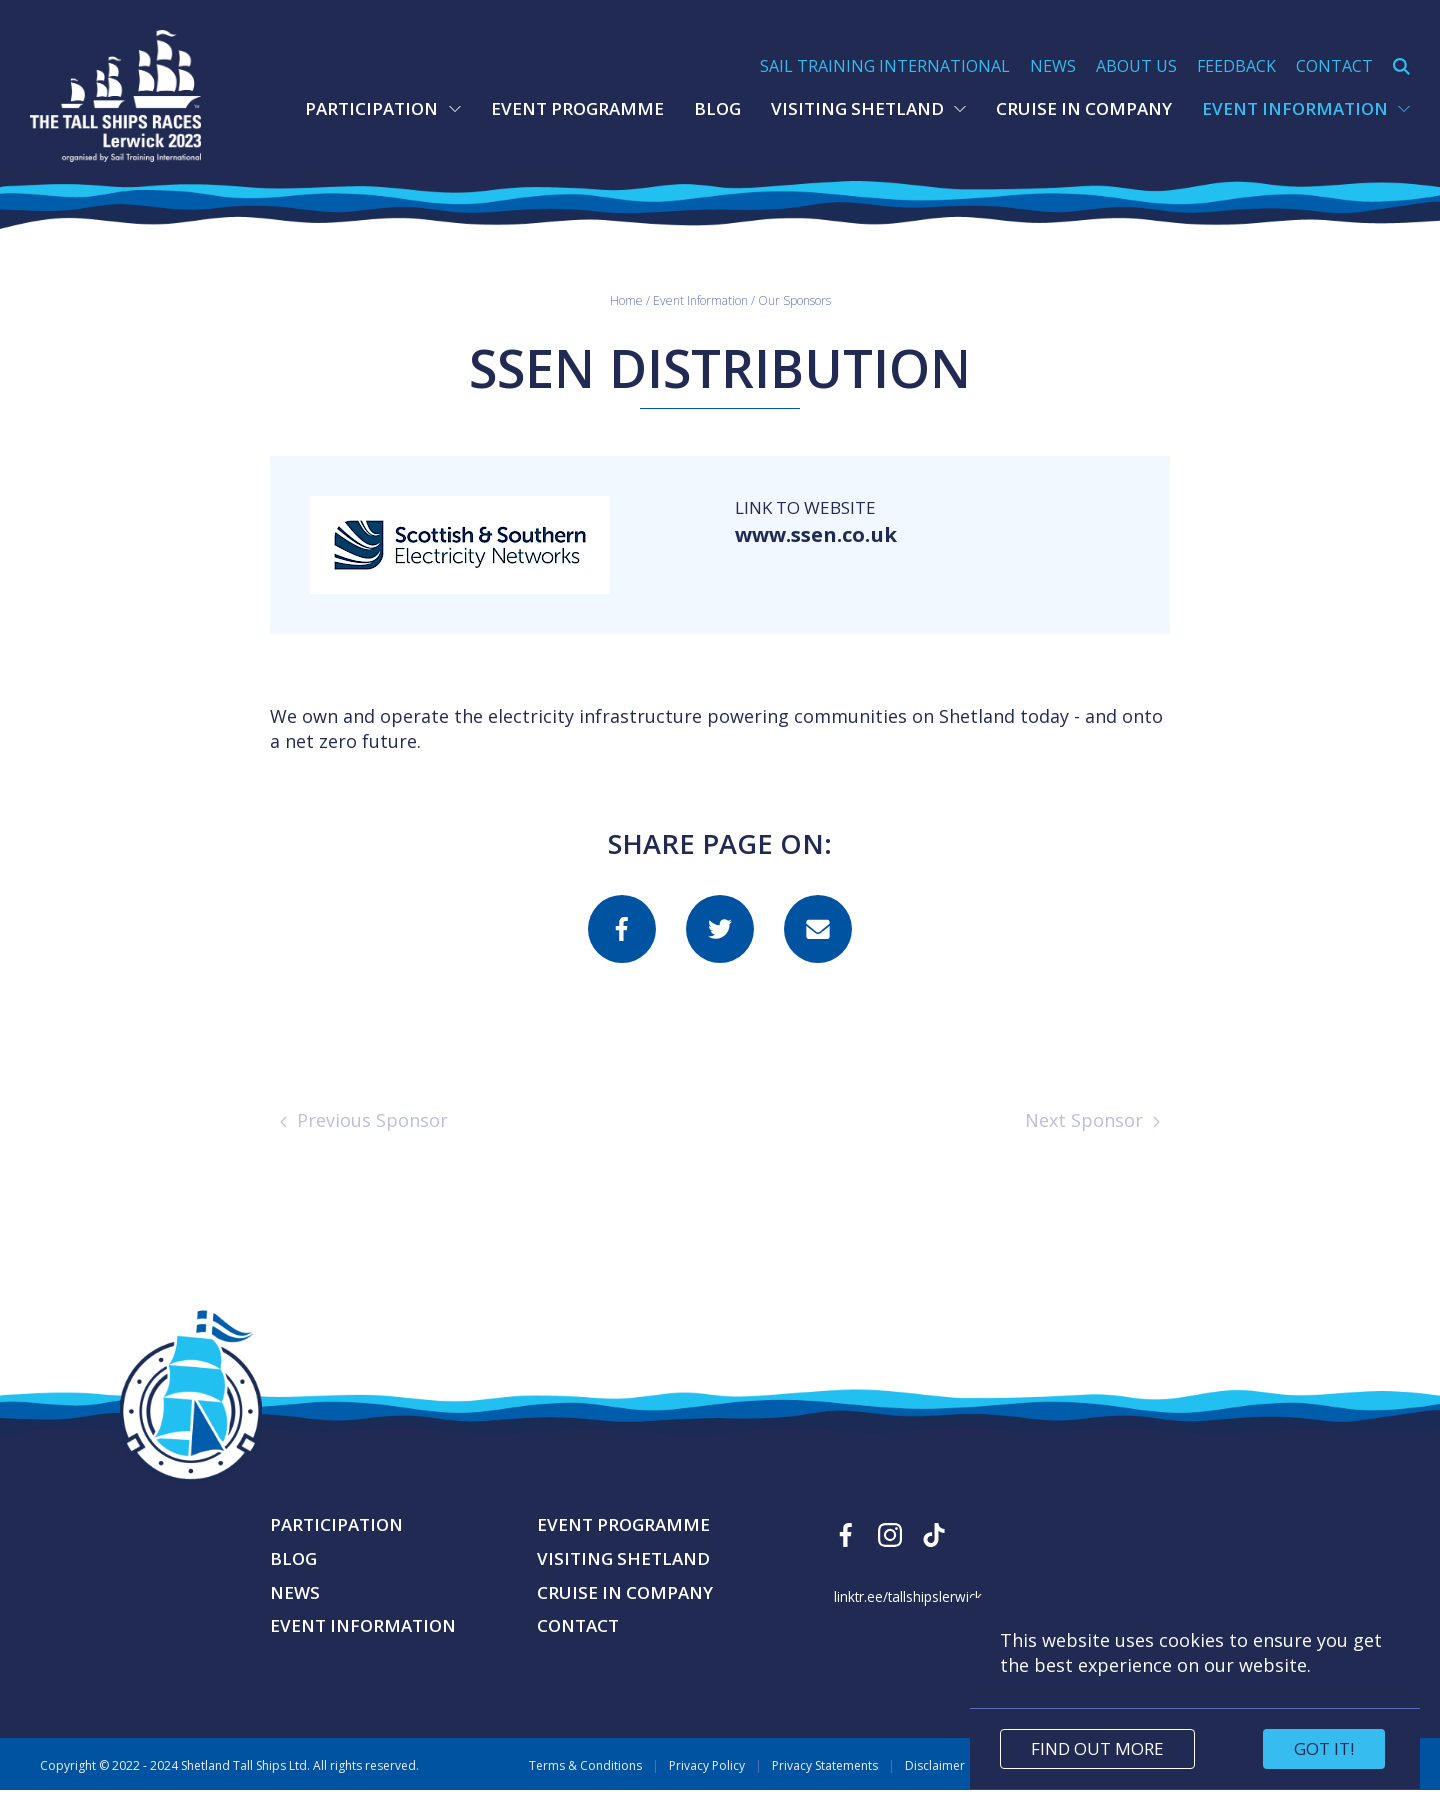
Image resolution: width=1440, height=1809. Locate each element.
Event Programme (577, 108)
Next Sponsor (1092, 1139)
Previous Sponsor (364, 1139)
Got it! (1324, 1748)
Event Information (1306, 108)
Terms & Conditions (585, 1784)
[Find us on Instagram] (890, 1554)
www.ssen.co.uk (827, 555)
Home (626, 319)
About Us (1136, 66)
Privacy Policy (707, 1784)
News (1053, 66)
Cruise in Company (1084, 108)
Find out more (1097, 1748)
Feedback (1236, 66)
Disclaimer (935, 1784)
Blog (717, 108)
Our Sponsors (794, 319)
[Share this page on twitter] (720, 948)
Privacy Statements (825, 1784)
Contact (1334, 66)
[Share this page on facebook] (622, 948)
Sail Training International (885, 66)
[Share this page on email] (818, 948)
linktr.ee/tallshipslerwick (908, 1615)
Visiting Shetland (868, 108)
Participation (382, 108)
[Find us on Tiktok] (934, 1554)
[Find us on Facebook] (846, 1554)
